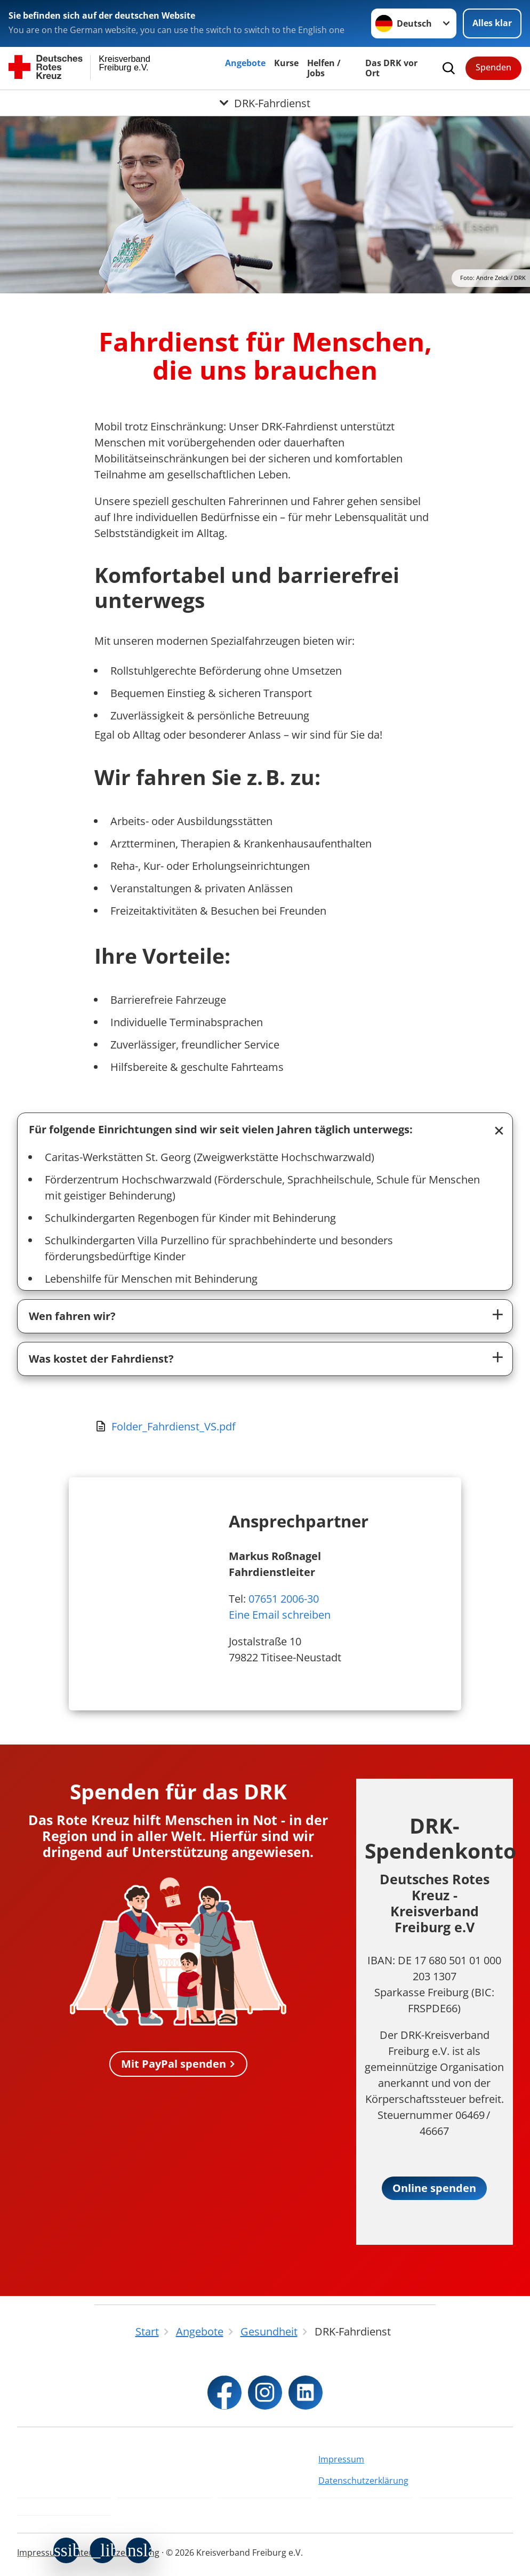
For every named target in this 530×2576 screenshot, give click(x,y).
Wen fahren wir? (72, 1316)
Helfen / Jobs (324, 68)
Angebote (245, 63)
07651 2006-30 (283, 1598)
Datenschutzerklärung (363, 2480)
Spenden (493, 67)
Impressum (341, 2459)
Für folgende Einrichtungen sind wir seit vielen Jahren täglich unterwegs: (221, 1129)
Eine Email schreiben (280, 1614)
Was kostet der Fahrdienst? (101, 1358)
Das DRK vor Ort (391, 68)
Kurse (286, 63)
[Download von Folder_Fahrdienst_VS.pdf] (265, 1426)
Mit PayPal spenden (173, 2064)
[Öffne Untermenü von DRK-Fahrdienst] (265, 103)
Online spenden (434, 2188)
